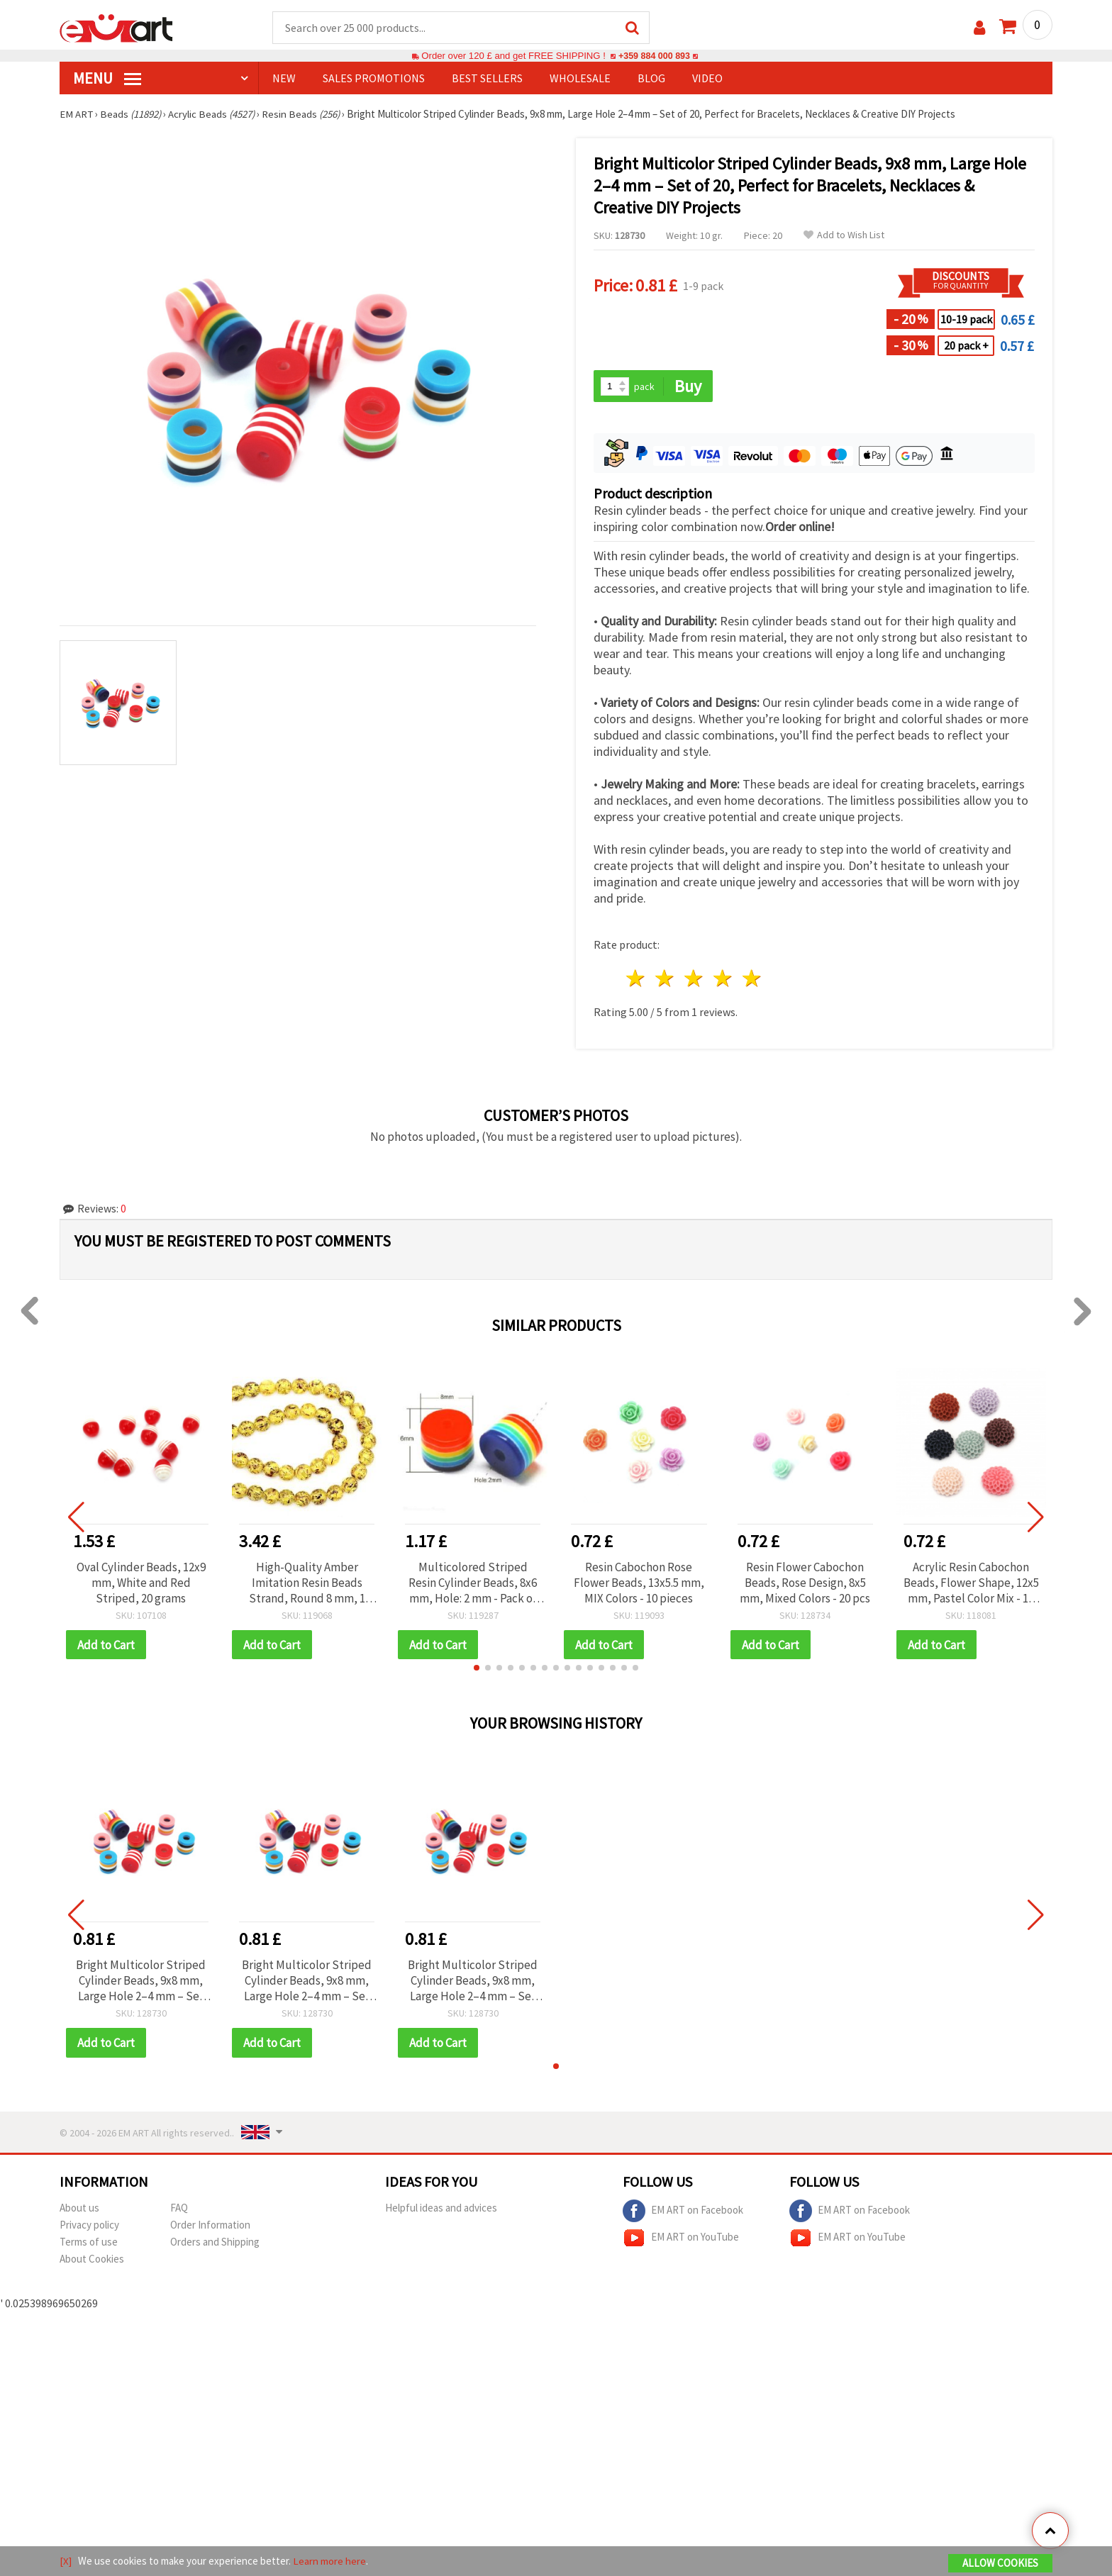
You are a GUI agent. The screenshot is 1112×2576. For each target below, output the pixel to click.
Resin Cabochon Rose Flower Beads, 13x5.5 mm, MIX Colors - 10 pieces (639, 1583)
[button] (476, 1669)
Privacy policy (89, 2226)
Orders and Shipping (215, 2243)
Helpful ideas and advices (441, 2209)
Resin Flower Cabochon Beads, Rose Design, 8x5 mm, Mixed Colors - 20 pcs (805, 1583)
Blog (651, 79)
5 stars (752, 979)
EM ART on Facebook (683, 2212)
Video (707, 79)
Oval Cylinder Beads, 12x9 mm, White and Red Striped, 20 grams (141, 1583)
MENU (107, 79)
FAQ (179, 2209)
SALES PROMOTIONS (374, 79)
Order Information (210, 2226)
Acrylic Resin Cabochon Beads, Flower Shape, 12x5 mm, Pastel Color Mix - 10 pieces (971, 1583)
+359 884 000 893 (653, 56)
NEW (284, 79)
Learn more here (329, 2560)
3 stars (694, 979)
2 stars (665, 979)
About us (79, 2209)
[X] (66, 2560)
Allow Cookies (1000, 2563)
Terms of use (89, 2243)
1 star (636, 979)
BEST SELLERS (487, 79)
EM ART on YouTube (681, 2239)
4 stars (723, 979)
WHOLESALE (580, 79)
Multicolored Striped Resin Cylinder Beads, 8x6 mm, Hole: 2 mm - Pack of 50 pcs (472, 1583)
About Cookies (92, 2260)
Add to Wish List (844, 235)
